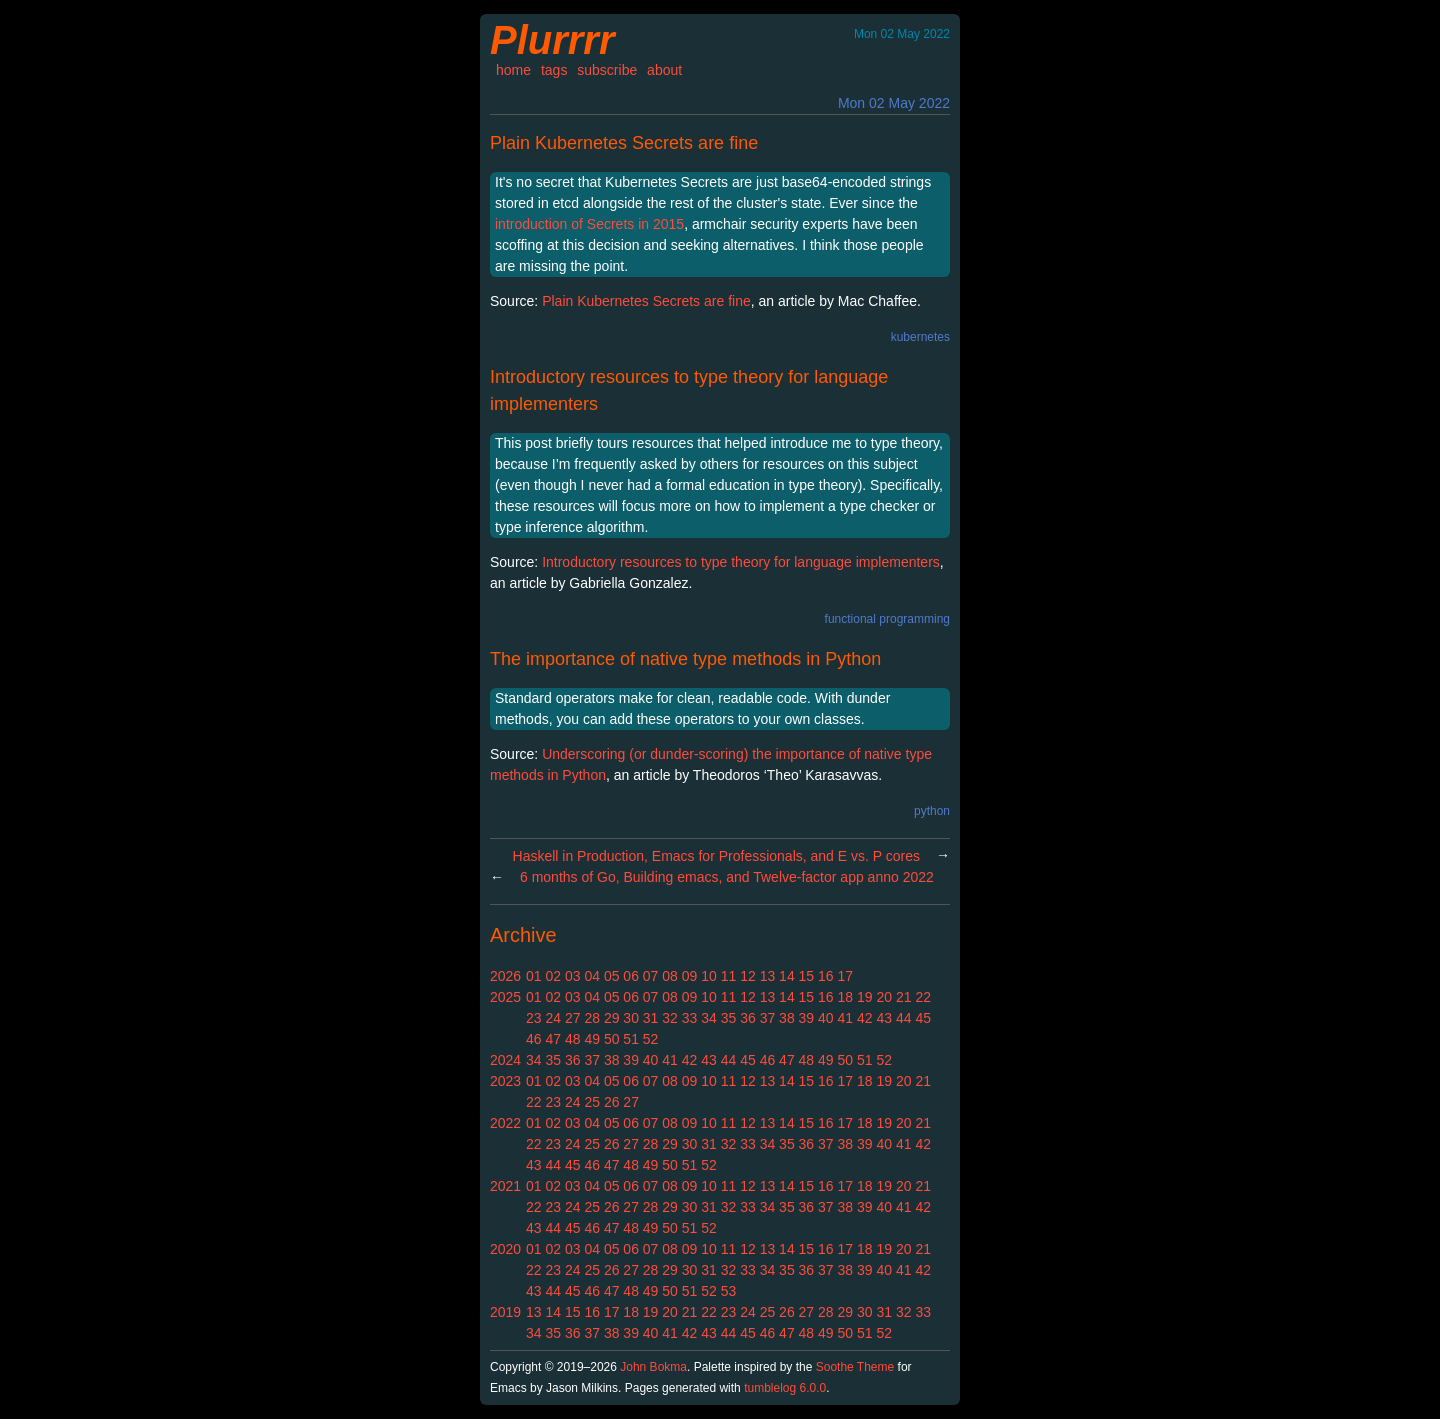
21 (904, 997)
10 (709, 976)
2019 (505, 1312)
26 (612, 1102)
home (513, 70)
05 (612, 976)
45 (923, 1018)
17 (846, 976)
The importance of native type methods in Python (685, 659)
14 (787, 976)
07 (651, 976)
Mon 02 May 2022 (894, 103)
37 (768, 1018)
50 (612, 1039)
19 (865, 997)
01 (534, 976)
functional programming (887, 619)
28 (592, 1018)
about (664, 70)
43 (884, 1018)
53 (729, 1291)
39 (807, 1018)
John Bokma (653, 1367)
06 (631, 976)
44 (904, 1018)
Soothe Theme (855, 1367)
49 (592, 1039)
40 (826, 1018)
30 (631, 1018)
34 (709, 1018)
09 (690, 976)
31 (651, 1018)
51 (631, 1039)
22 (923, 997)
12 (748, 976)
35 (729, 1018)
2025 (505, 997)
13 (768, 976)
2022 (505, 1123)
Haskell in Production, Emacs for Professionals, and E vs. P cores (716, 856)
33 (690, 1018)
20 (884, 997)
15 (807, 976)
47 (553, 1039)
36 (748, 1018)
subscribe (607, 70)
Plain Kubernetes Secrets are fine (624, 143)
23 (534, 1018)
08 (670, 976)
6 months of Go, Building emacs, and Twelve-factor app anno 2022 (727, 877)
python (932, 811)
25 (592, 1102)
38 (787, 1018)
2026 (505, 976)
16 (826, 976)
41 (846, 1018)
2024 (505, 1060)
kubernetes (920, 337)
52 (651, 1039)
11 (729, 976)
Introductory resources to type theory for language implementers (741, 562)
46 (534, 1039)
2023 (505, 1081)
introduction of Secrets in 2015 (589, 224)
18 (846, 997)
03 (573, 976)
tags (554, 70)
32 (670, 1018)
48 (573, 1039)
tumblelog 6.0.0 (785, 1388)
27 (573, 1018)
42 (865, 1018)
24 (553, 1018)
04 (592, 976)
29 (612, 1018)
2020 (505, 1249)
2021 (505, 1186)
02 (553, 976)
